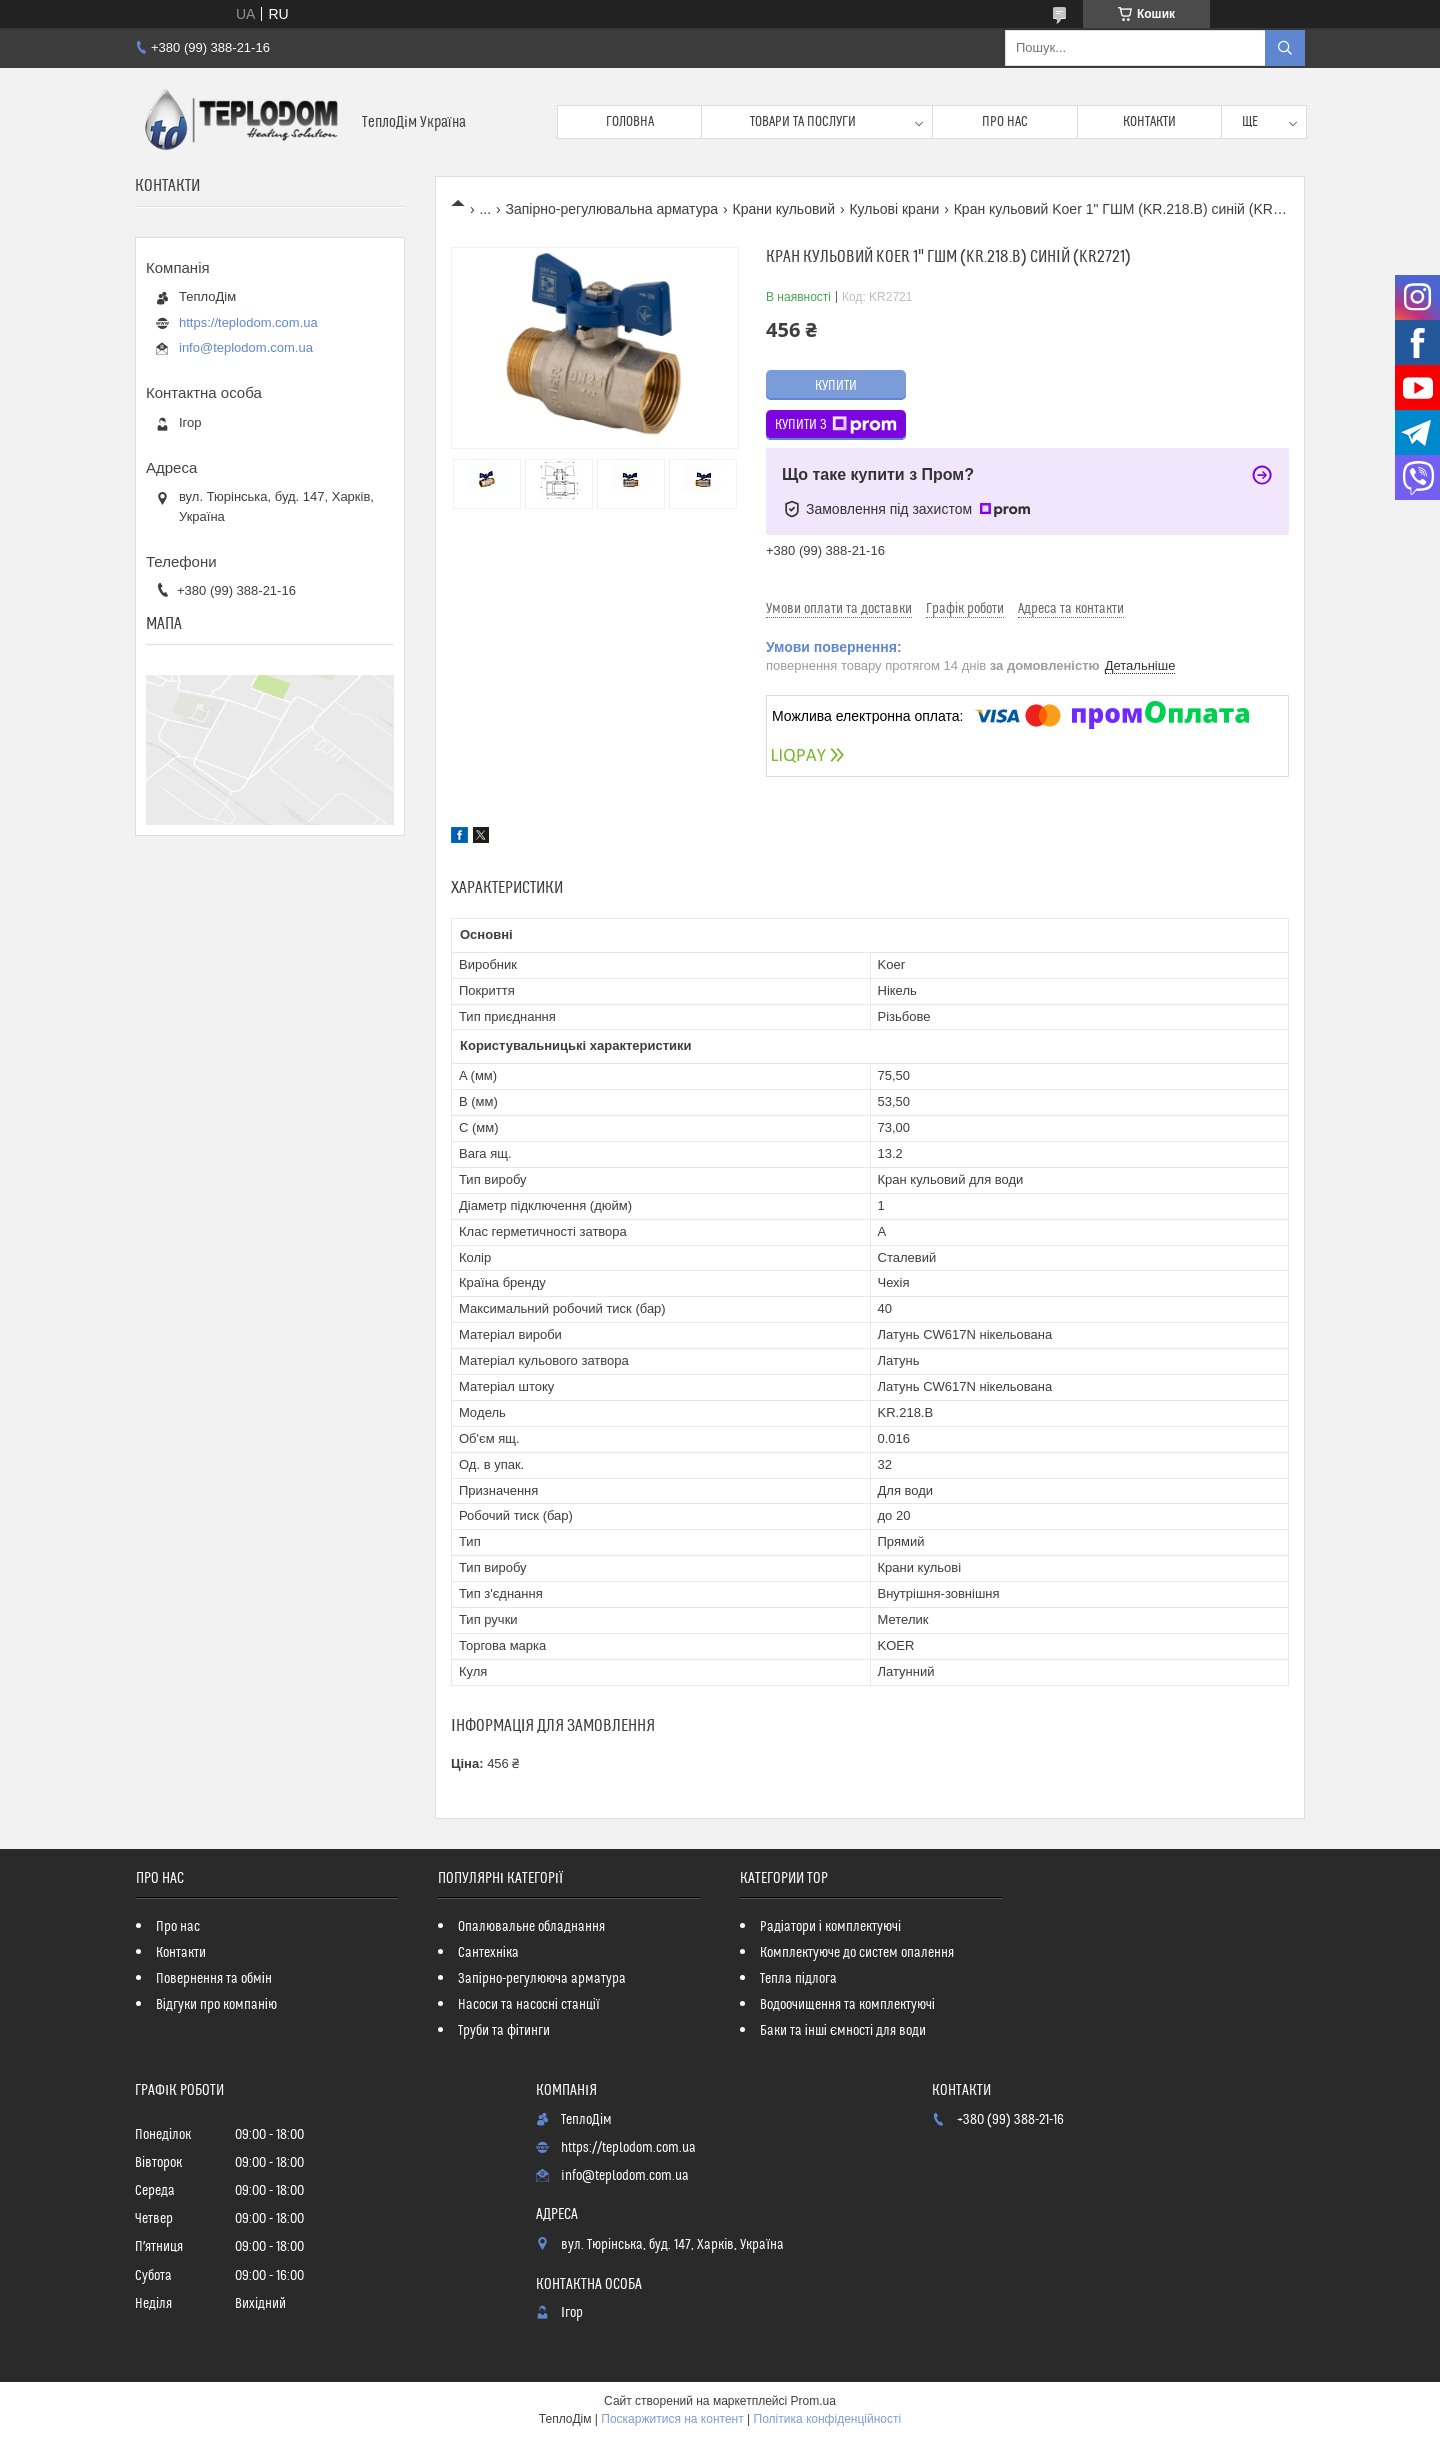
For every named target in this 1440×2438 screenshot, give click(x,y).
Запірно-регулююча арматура (542, 1979)
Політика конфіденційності (828, 2419)
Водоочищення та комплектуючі (847, 2005)
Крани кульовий (784, 209)
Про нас (1005, 122)
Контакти (1149, 122)
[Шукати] (1285, 48)
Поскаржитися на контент (672, 2419)
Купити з (836, 425)
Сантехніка (488, 1953)
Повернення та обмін (214, 1979)
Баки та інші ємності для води (843, 2031)
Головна (630, 122)
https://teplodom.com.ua (248, 322)
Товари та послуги (803, 122)
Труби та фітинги (504, 2031)
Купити (836, 386)
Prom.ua (813, 2401)
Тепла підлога (798, 1979)
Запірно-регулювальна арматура (612, 209)
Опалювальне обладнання (531, 1927)
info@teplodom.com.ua (246, 347)
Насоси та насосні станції (529, 2005)
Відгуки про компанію (216, 2005)
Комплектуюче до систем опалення (857, 1953)
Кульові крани (894, 209)
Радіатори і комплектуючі (830, 1927)
